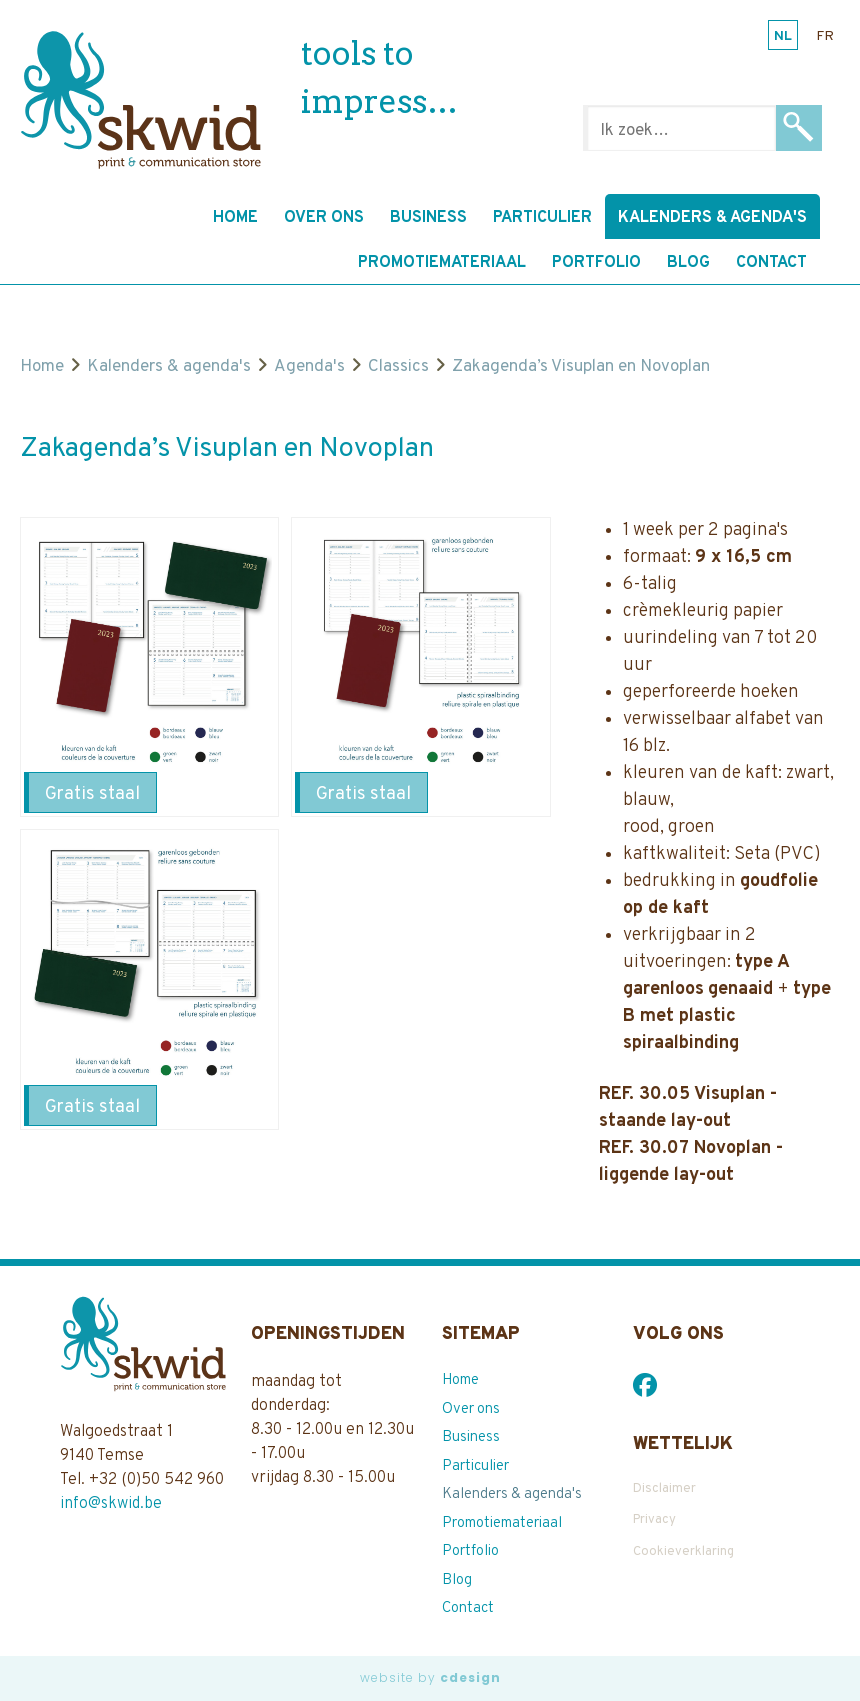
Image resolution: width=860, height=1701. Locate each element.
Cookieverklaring (683, 1552)
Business (428, 218)
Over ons (324, 218)
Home (235, 218)
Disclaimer (664, 1489)
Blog (688, 263)
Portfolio (596, 263)
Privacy (654, 1520)
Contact (771, 263)
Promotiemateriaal (442, 263)
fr (825, 36)
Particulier (542, 218)
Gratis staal (92, 794)
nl (783, 36)
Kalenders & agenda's (712, 218)
